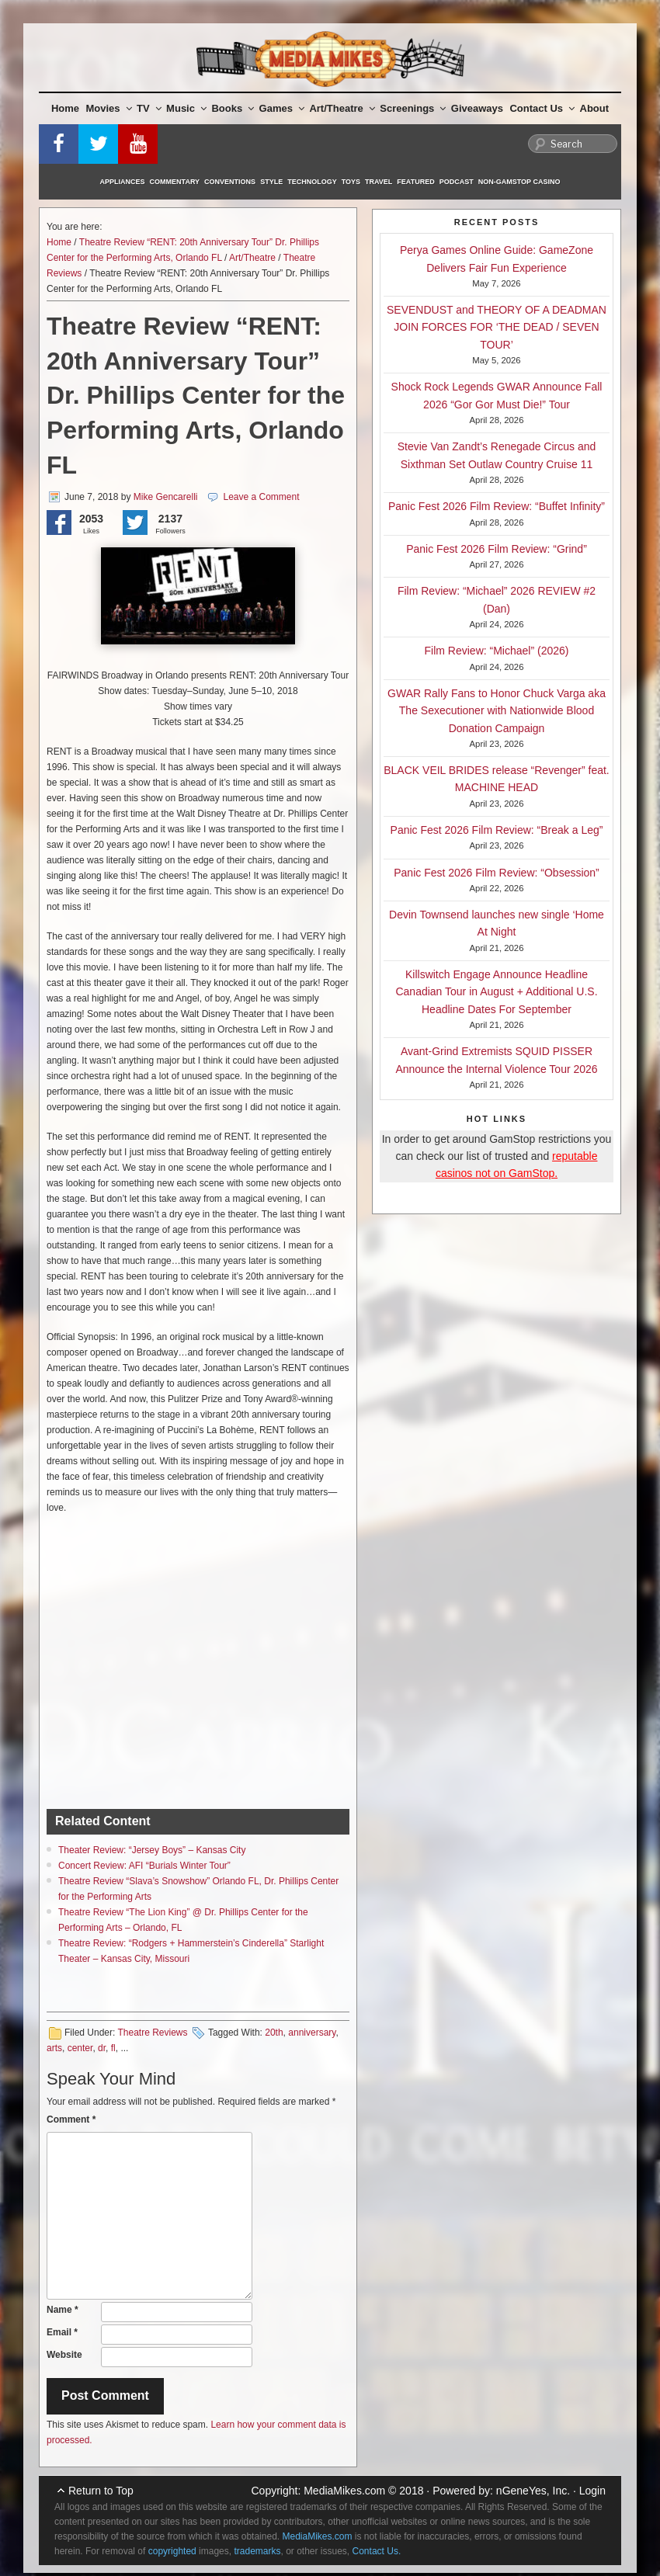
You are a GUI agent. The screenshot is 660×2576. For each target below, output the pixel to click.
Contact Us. (377, 2551)
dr (102, 2048)
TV (149, 108)
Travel (378, 182)
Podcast (456, 182)
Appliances (122, 182)
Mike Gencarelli (166, 496)
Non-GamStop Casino (519, 182)
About (595, 108)
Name (62, 2309)
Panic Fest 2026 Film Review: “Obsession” (496, 872)
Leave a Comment (261, 496)
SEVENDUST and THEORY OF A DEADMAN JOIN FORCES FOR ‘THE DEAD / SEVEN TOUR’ (496, 327)
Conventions (229, 182)
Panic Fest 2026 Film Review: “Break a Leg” (497, 830)
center (80, 2048)
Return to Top (101, 2490)
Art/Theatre (341, 108)
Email (62, 2332)
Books (232, 108)
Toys (351, 182)
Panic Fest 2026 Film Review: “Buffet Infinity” (496, 506)
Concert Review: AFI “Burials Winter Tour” (144, 1865)
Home (65, 108)
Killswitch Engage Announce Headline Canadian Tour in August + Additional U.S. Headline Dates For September (496, 991)
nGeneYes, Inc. (533, 2490)
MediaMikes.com (344, 2490)
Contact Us (542, 108)
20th (274, 2032)
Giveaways (477, 108)
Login (592, 2490)
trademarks (257, 2551)
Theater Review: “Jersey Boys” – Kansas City (151, 1850)
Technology (312, 182)
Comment (71, 2119)
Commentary (175, 182)
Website (64, 2354)
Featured (415, 182)
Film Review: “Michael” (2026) (497, 650)
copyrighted (172, 2551)
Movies (109, 108)
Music (186, 108)
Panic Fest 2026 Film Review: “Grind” (496, 549)
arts (54, 2048)
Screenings (413, 108)
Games (281, 108)
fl (113, 2048)
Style (271, 182)
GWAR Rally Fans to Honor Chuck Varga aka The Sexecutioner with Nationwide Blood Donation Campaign (496, 710)
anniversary (311, 2032)
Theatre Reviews (152, 2032)
